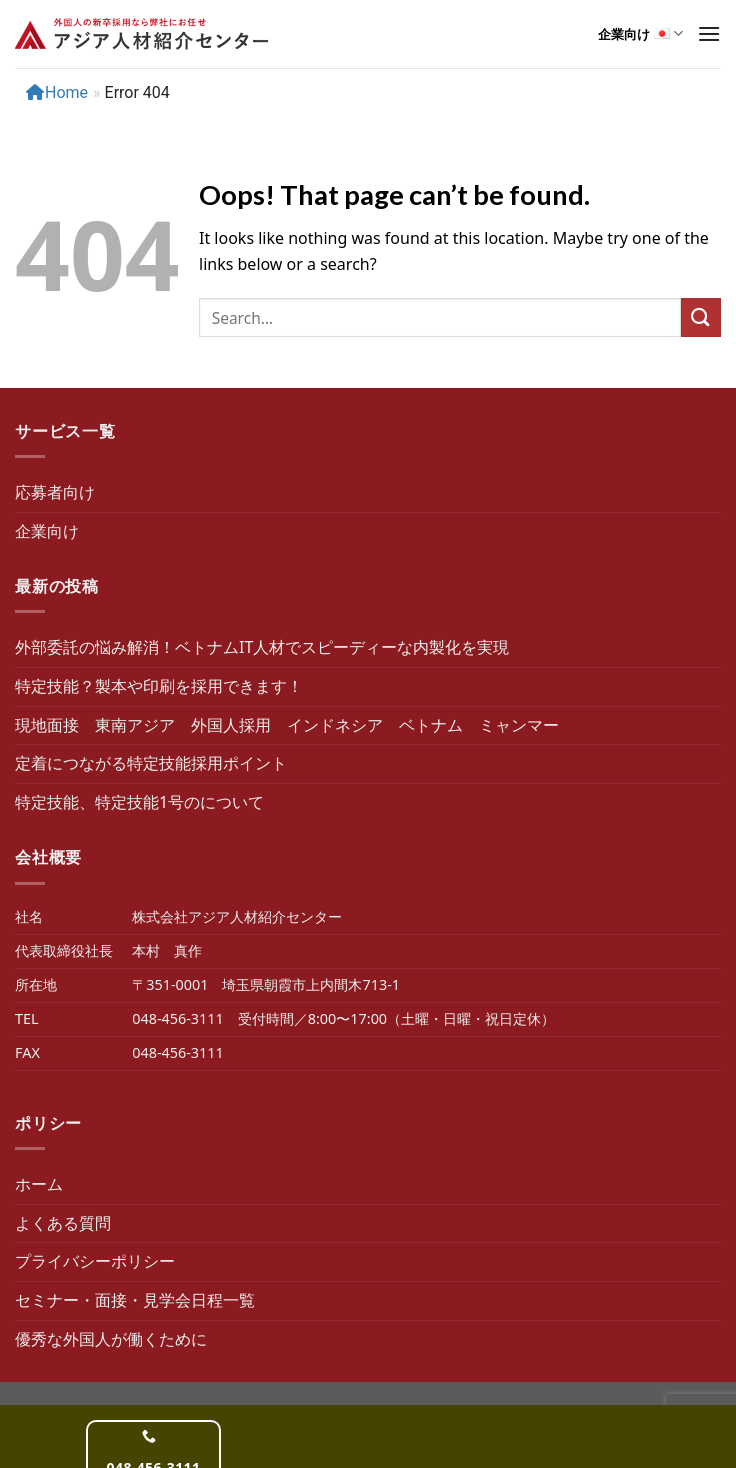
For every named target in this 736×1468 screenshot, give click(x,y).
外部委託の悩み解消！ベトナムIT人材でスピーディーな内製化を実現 (262, 647)
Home (57, 92)
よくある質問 (63, 1223)
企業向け (640, 33)
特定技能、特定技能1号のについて (139, 802)
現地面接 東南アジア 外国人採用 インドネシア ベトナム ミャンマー (287, 725)
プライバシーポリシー (95, 1261)
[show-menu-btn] (709, 33)
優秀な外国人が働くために (111, 1339)
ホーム (39, 1184)
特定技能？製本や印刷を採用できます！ (159, 686)
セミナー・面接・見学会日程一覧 (135, 1300)
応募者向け (55, 492)
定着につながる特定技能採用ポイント (151, 763)
